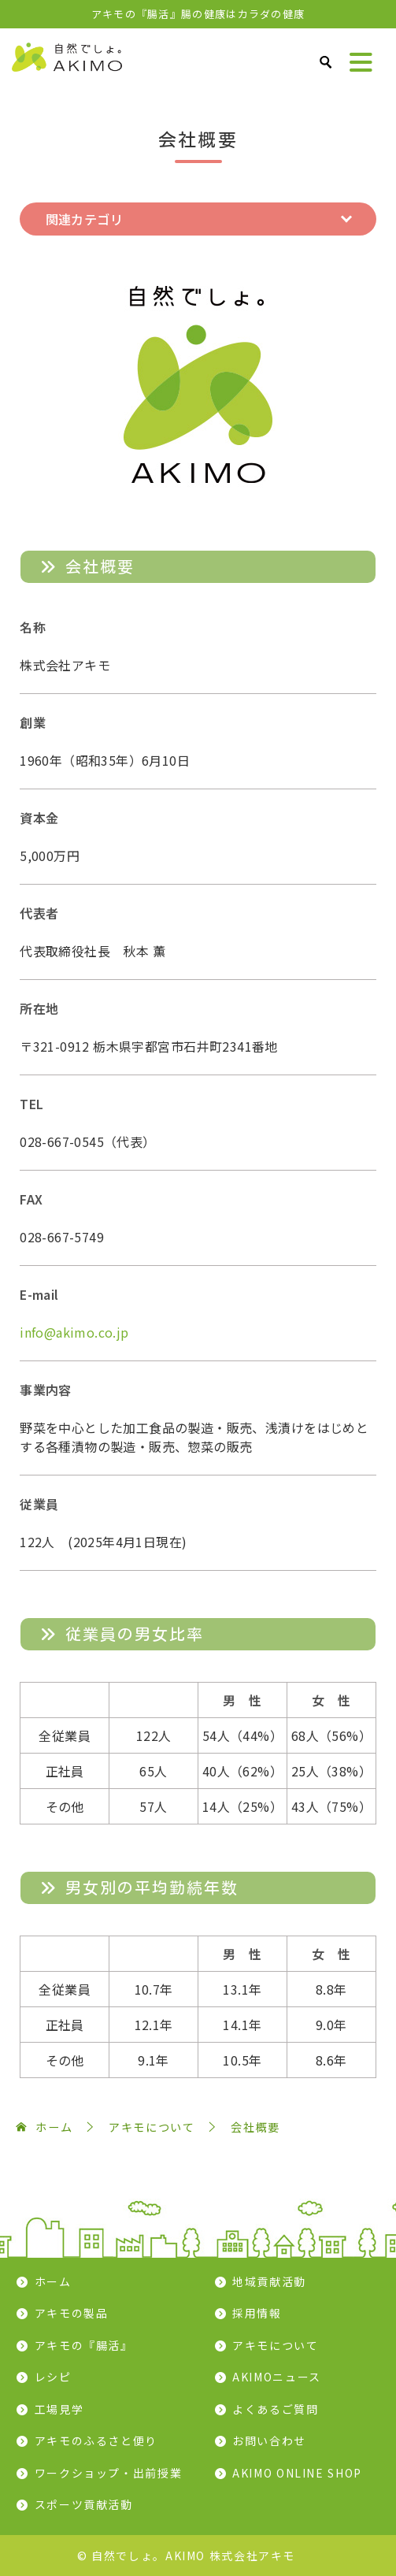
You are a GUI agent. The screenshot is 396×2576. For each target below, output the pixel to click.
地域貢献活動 (269, 2281)
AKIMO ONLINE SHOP (297, 2473)
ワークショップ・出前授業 (109, 2473)
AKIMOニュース (276, 2377)
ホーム (53, 2281)
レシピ (53, 2377)
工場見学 (59, 2409)
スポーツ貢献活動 (84, 2504)
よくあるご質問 (275, 2409)
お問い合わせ (269, 2440)
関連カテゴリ (84, 219)
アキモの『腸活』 (84, 2345)
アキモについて (275, 2345)
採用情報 (257, 2313)
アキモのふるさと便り (96, 2440)
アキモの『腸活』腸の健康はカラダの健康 (198, 13)
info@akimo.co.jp (74, 1332)
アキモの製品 (72, 2313)
